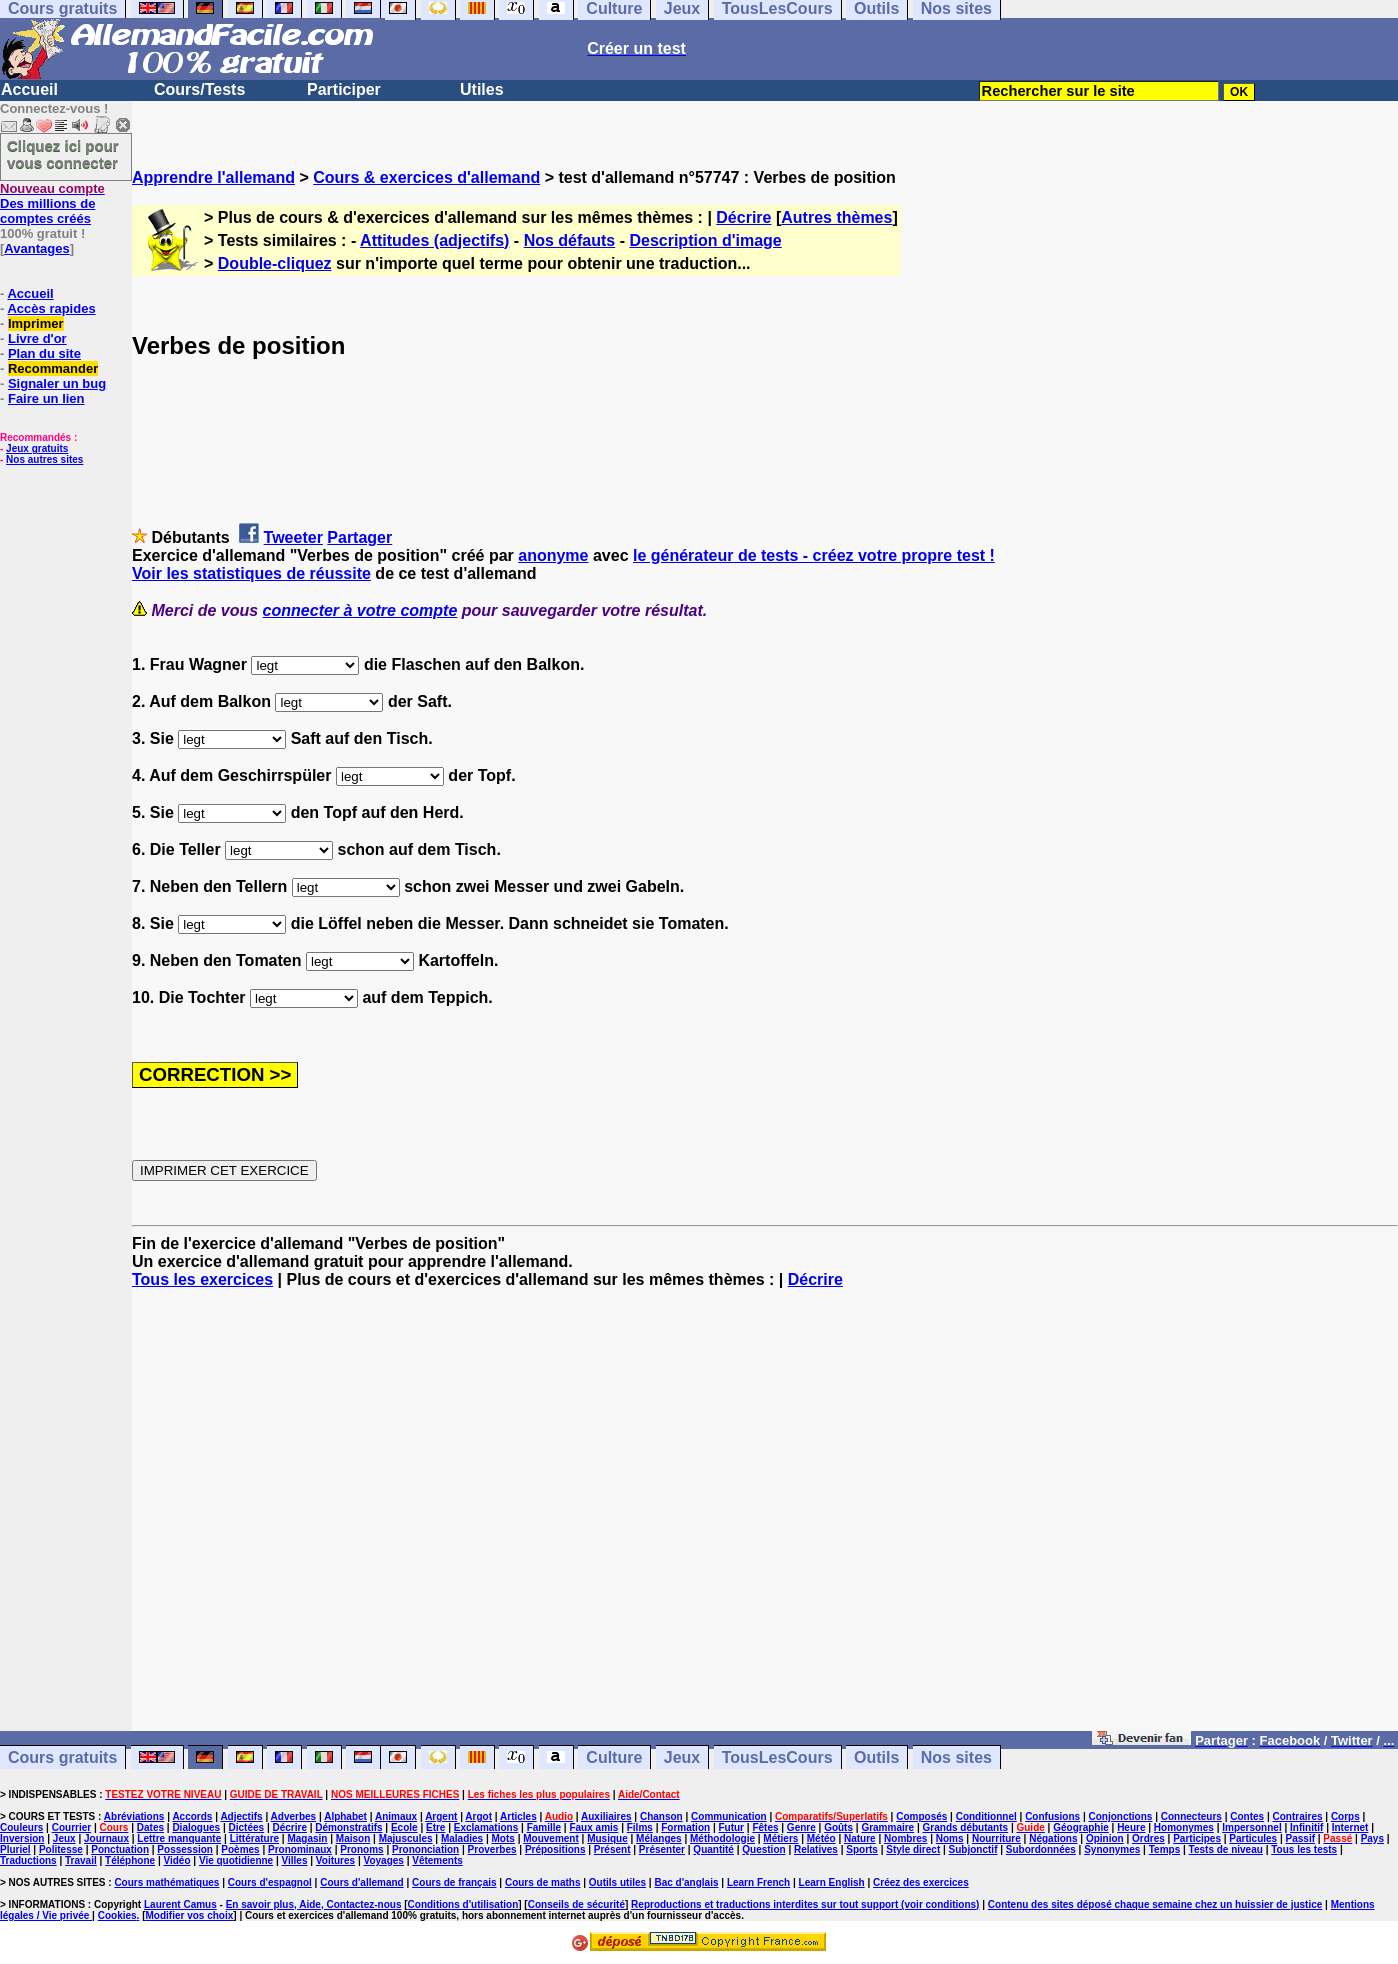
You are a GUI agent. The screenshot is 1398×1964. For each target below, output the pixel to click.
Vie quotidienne (236, 1860)
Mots (503, 1838)
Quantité (713, 1849)
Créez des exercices (921, 1882)
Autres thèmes (836, 217)
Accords (192, 1816)
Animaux (396, 1816)
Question (763, 1849)
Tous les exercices (202, 1279)
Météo (821, 1838)
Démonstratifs (348, 1827)
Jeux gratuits (37, 448)
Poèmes (240, 1849)
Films (640, 1827)
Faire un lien (46, 398)
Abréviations (134, 1816)
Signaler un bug (57, 383)
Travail (81, 1860)
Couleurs (21, 1827)
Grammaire (887, 1827)
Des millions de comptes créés (52, 203)
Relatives (816, 1849)
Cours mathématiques (166, 1882)
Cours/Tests (199, 89)
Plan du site (44, 353)
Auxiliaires (606, 1816)
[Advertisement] (765, 1519)
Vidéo (176, 1860)
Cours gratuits (62, 1757)
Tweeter (293, 537)
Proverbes (492, 1849)
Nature (860, 1838)
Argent (441, 1816)
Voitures (335, 1860)
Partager (359, 537)
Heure (1131, 1827)
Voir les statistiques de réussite (251, 573)
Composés (921, 1816)
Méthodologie (722, 1838)
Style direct (913, 1849)
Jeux (682, 1757)
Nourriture (996, 1838)
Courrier (71, 1827)
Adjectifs (241, 1816)
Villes (295, 1860)
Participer (344, 89)
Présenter (662, 1849)
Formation (685, 1827)
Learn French (758, 1882)
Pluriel (15, 1849)
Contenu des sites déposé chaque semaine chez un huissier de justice (1155, 1904)
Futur (731, 1827)
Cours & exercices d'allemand (426, 177)
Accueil (29, 89)
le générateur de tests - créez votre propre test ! (814, 555)
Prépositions (555, 1849)
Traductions (28, 1860)
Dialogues (196, 1827)
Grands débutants (966, 1827)
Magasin (307, 1838)
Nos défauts (570, 240)
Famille (544, 1827)
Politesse (61, 1849)
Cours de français (454, 1882)
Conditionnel (986, 1816)
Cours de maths (543, 1882)
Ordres (1148, 1838)
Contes (1247, 1816)
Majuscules (406, 1838)
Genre (801, 1827)
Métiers (780, 1838)
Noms (950, 1838)
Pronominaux (300, 1849)
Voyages (383, 1860)
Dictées (247, 1827)
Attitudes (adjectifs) (434, 240)
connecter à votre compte (360, 610)
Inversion (22, 1838)
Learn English (832, 1882)
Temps (1165, 1849)
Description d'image (705, 240)
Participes (1197, 1838)
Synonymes (1112, 1849)
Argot (478, 1816)
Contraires (1298, 1816)
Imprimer (36, 323)
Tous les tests (1304, 1849)
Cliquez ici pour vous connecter (63, 154)
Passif (1300, 1838)
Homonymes (1184, 1827)
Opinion (1105, 1838)
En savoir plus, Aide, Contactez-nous (314, 1904)
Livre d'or (37, 338)
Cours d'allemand (362, 1882)
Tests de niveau (1226, 1849)
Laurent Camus (180, 1904)
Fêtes (765, 1827)
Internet (1350, 1827)
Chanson (661, 1816)
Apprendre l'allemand (213, 177)
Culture (614, 1757)
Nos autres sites (44, 459)
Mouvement (551, 1838)
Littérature (254, 1838)
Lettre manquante (179, 1838)
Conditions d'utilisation (463, 1904)
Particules (1253, 1838)
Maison (353, 1838)
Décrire (743, 217)
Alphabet (345, 1816)
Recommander (53, 368)
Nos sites (956, 1757)
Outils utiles (617, 1882)
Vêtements (437, 1860)
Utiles (482, 89)
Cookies (117, 1915)
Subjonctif (973, 1849)
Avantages (36, 248)
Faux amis (593, 1827)
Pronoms (361, 1849)
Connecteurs (1191, 1816)
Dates (150, 1827)
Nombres (905, 1838)
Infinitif (1306, 1827)
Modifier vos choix (189, 1915)
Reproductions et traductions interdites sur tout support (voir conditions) (805, 1904)
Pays (1372, 1838)
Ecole (404, 1827)
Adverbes (294, 1816)
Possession (185, 1849)
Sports (862, 1849)
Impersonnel (1251, 1827)
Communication (729, 1816)
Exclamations (486, 1827)
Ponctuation (120, 1849)
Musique (607, 1838)
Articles (518, 1816)
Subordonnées (1041, 1849)
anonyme (553, 555)
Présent (612, 1849)
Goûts (838, 1827)
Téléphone (130, 1860)
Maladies (462, 1838)
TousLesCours (777, 1757)
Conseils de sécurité (576, 1904)
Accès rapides (51, 308)
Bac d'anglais (686, 1882)
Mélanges (659, 1838)
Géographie (1081, 1827)
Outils (876, 1757)
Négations (1053, 1838)
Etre (435, 1827)
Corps (1345, 1816)
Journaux (106, 1838)
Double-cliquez (275, 263)
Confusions (1052, 1816)
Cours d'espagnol (270, 1882)
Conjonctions (1121, 1816)
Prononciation (425, 1849)
